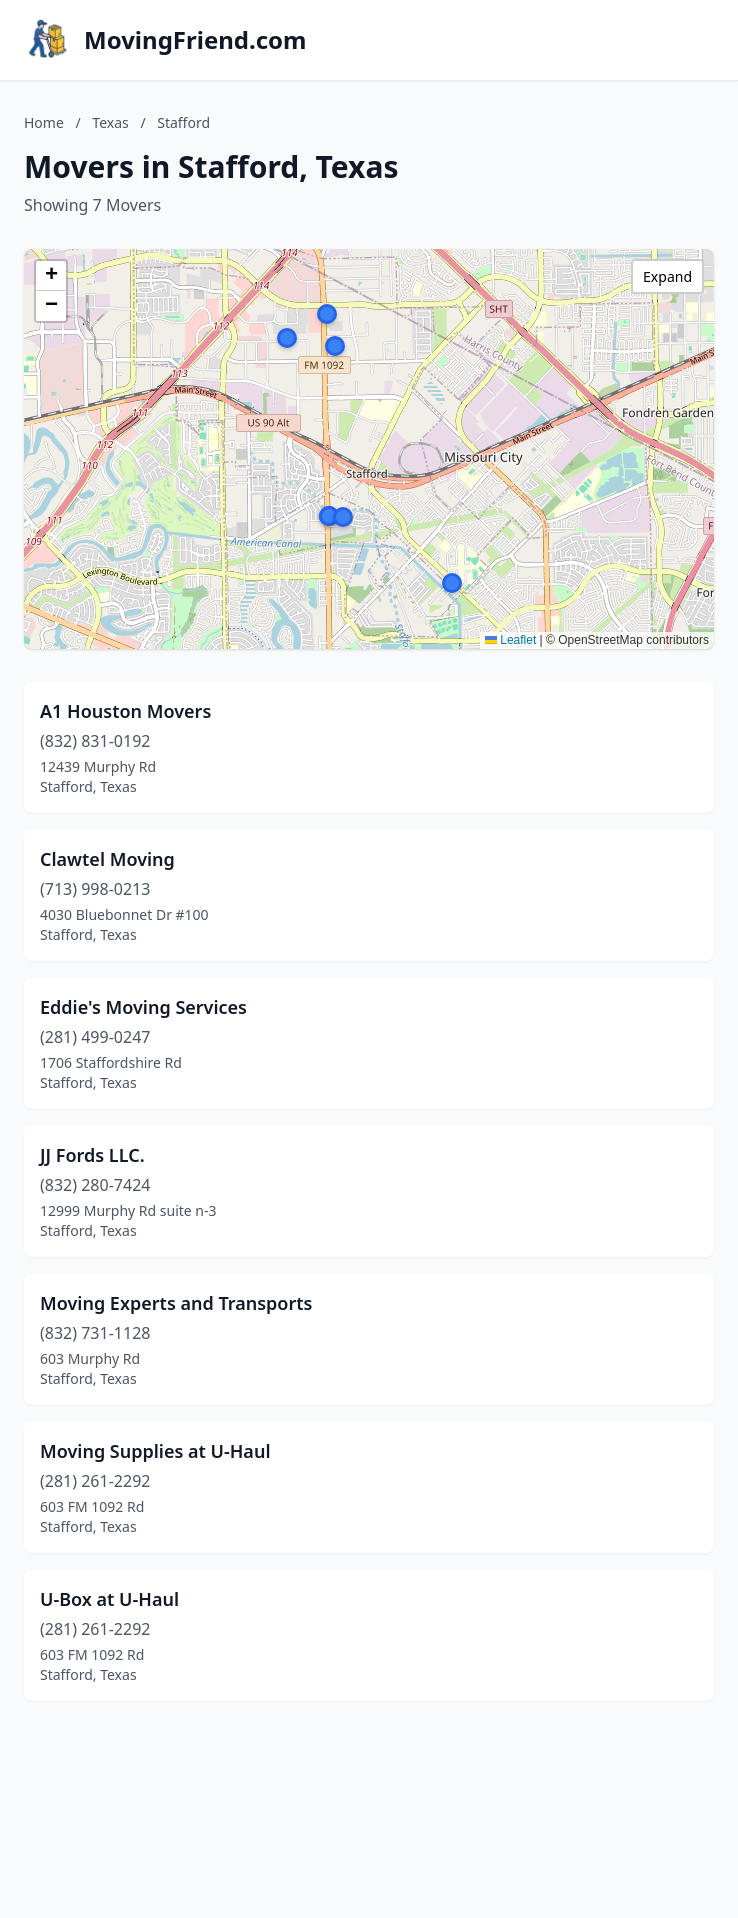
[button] (327, 314)
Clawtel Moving (107, 859)
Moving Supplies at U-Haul (155, 1451)
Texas (110, 122)
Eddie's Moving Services (143, 1007)
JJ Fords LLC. (92, 1155)
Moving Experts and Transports (176, 1303)
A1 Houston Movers (125, 711)
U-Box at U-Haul (109, 1599)
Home (44, 122)
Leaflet (510, 640)
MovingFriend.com (195, 40)
